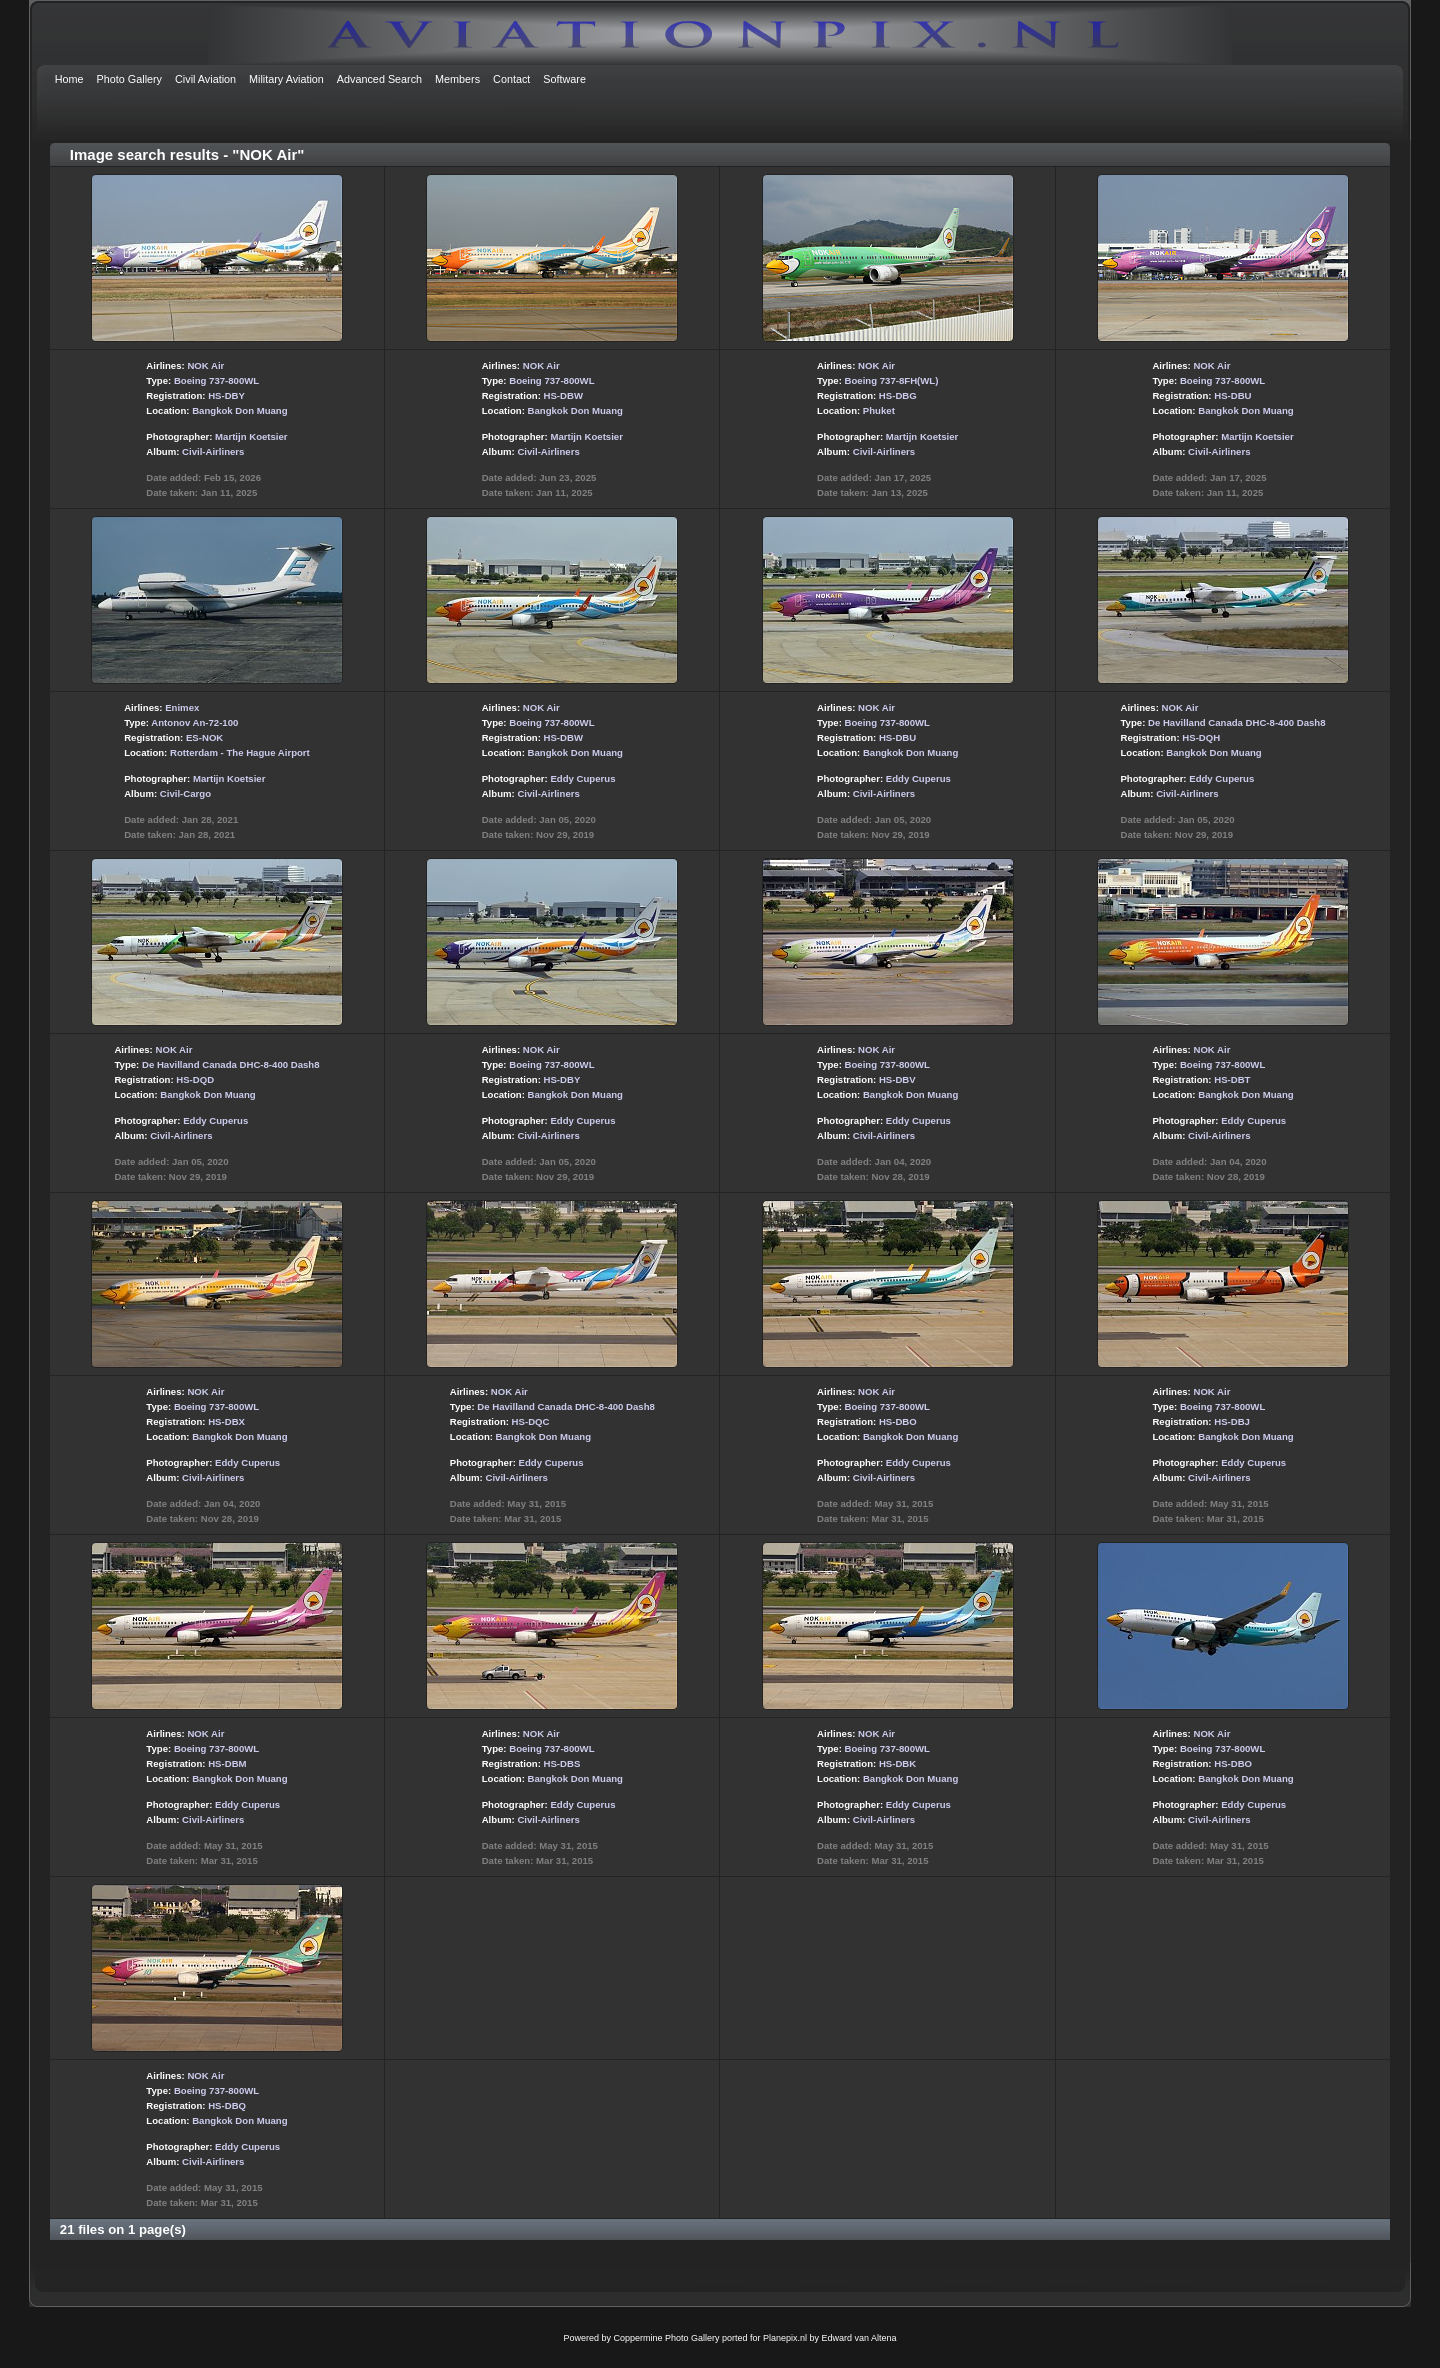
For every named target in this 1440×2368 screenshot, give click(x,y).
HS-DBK (897, 1763)
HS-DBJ (1232, 1421)
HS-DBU (1232, 395)
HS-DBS (562, 1763)
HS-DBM (227, 1763)
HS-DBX (226, 1421)
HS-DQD (195, 1079)
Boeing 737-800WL (216, 380)
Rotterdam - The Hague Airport (240, 752)
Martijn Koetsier (251, 436)
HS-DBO (898, 1421)
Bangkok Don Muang (239, 410)
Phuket (879, 410)
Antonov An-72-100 (194, 722)
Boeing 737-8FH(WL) (892, 380)
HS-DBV (897, 1079)
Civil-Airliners (213, 451)
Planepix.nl (785, 2338)
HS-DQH (1201, 737)
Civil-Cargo (185, 793)
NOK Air (205, 365)
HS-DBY (226, 395)
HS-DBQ (227, 2105)
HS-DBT (1232, 1079)
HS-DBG (898, 395)
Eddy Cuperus (582, 778)
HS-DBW (563, 395)
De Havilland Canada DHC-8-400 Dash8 (1237, 722)
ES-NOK (204, 737)
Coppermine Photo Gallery (666, 2338)
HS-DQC (531, 1421)
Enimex (182, 707)
